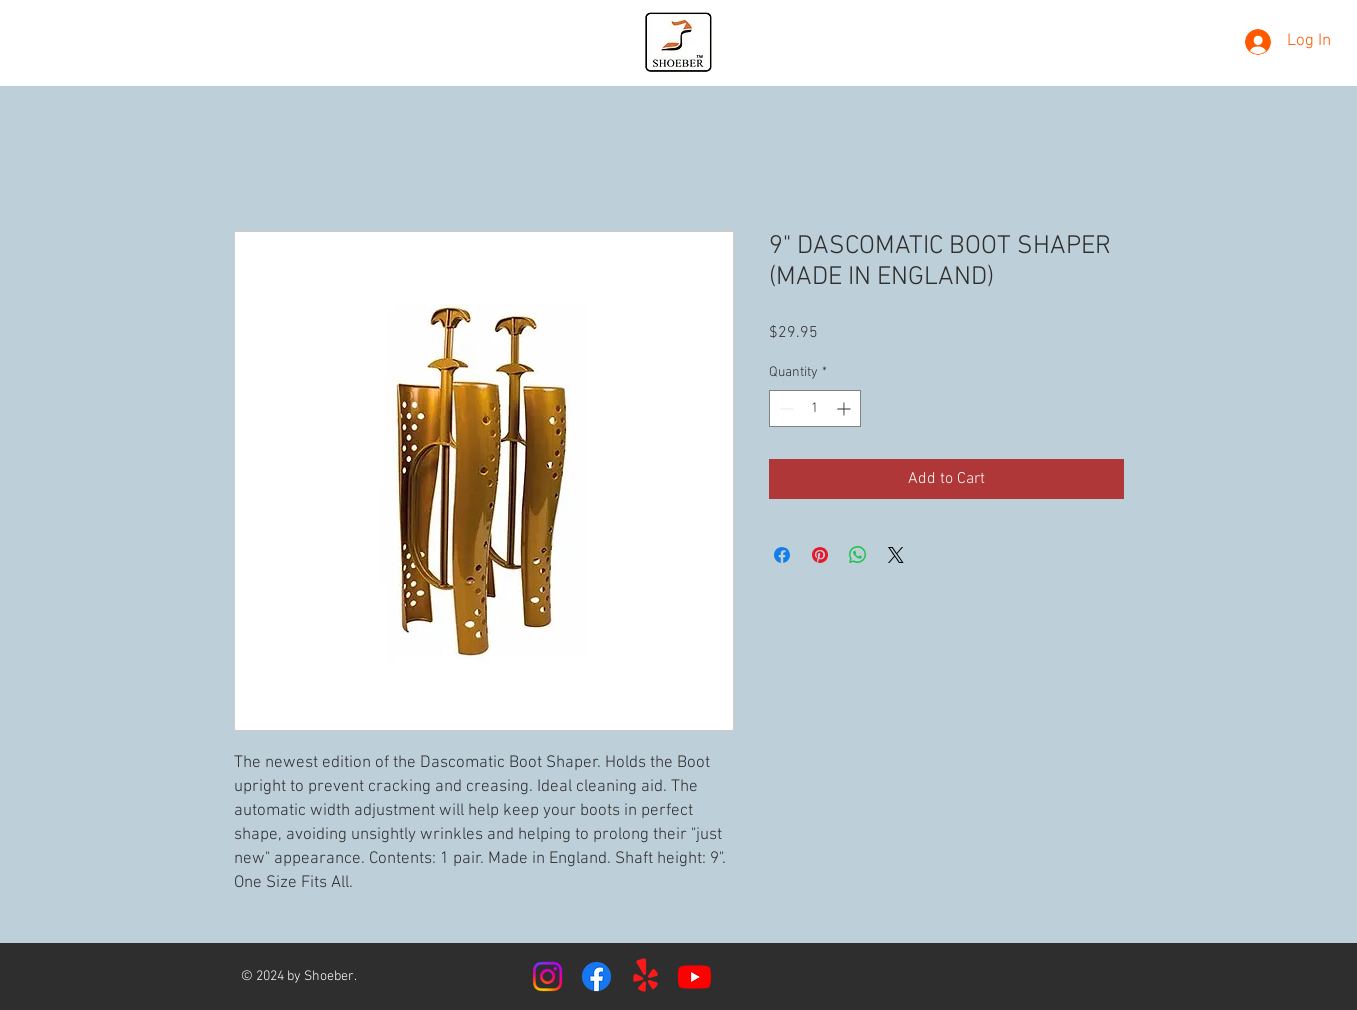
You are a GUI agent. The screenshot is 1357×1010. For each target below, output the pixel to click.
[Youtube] (694, 976)
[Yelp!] (645, 976)
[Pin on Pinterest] (820, 555)
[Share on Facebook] (782, 555)
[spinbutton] (815, 408)
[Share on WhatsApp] (858, 555)
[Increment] (845, 408)
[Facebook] (596, 976)
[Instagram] (547, 976)
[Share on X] (896, 555)
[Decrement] (784, 408)
